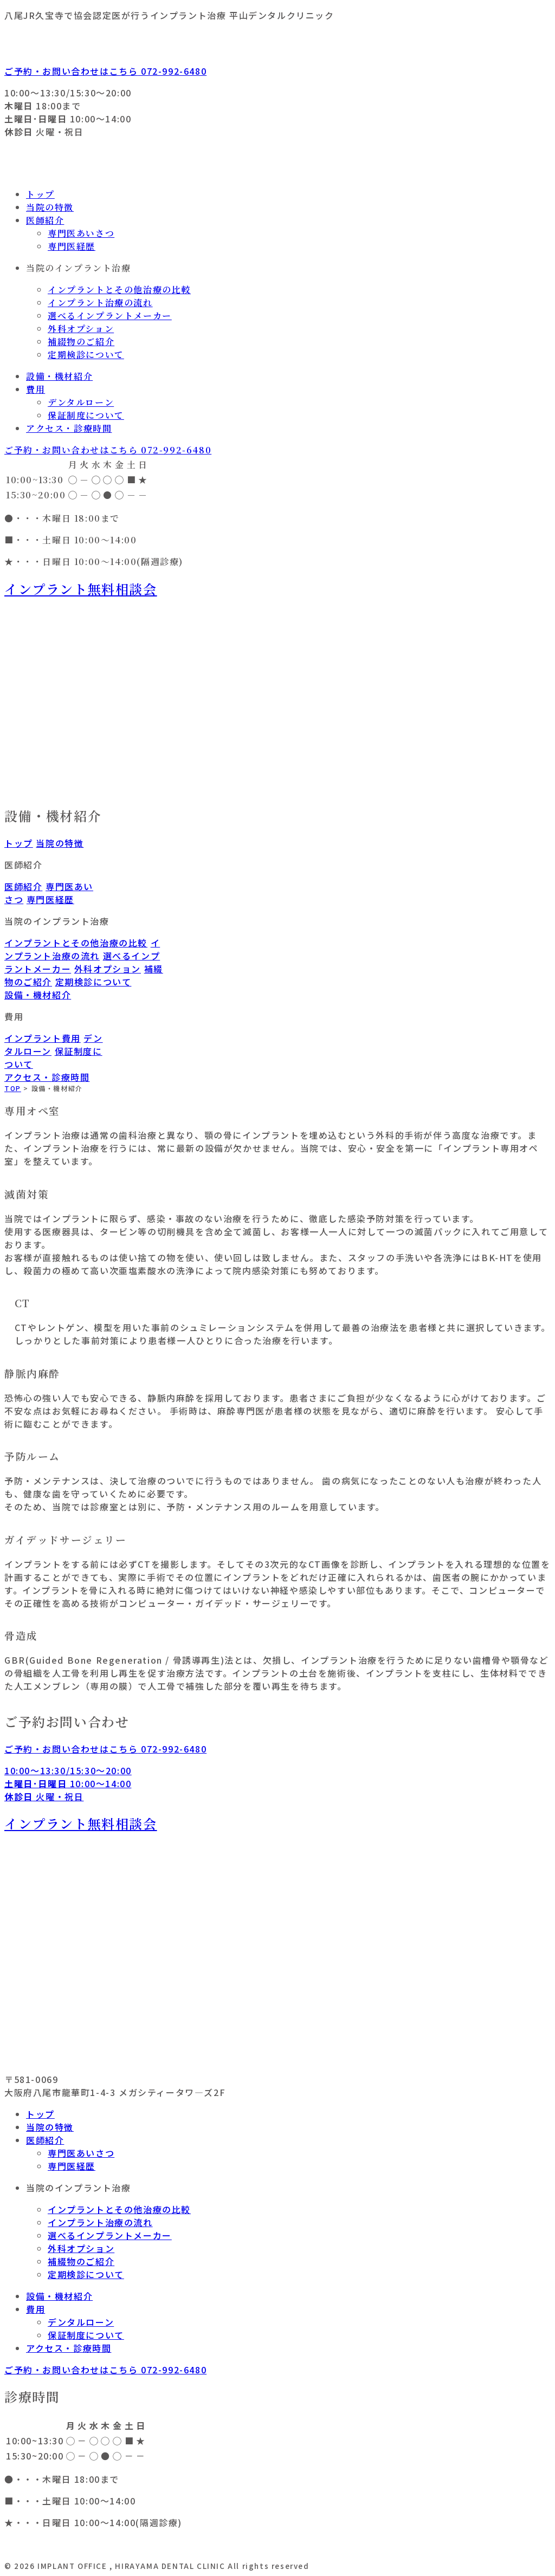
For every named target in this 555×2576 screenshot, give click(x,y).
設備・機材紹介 (59, 376)
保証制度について (86, 415)
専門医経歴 (71, 246)
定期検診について (86, 354)
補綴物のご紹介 (81, 341)
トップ (40, 194)
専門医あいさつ (81, 233)
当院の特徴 (50, 207)
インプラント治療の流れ (100, 302)
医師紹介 (45, 220)
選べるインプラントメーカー (110, 315)
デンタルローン (81, 402)
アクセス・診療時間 (69, 428)
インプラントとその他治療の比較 (119, 289)
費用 (35, 389)
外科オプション (81, 328)
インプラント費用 (42, 1037)
